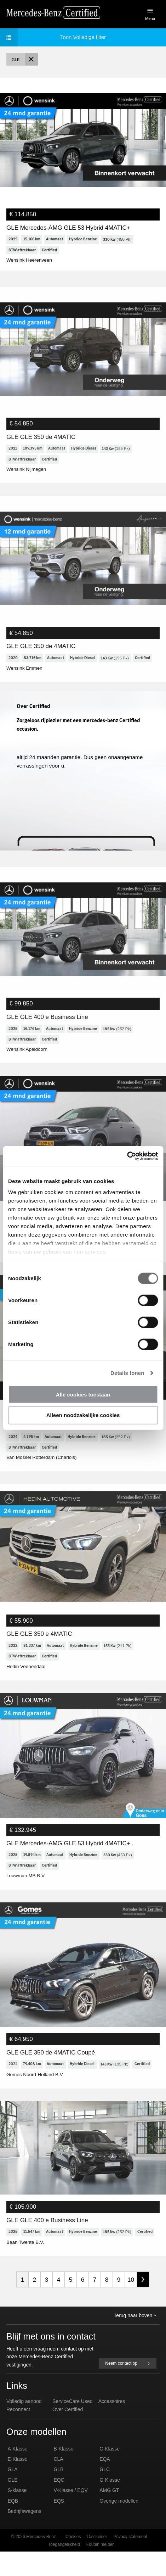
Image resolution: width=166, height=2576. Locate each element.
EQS (58, 2525)
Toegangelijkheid (64, 2569)
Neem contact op (127, 2387)
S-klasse (17, 2515)
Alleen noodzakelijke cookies (83, 1415)
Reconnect (18, 2434)
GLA (13, 2494)
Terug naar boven (135, 2340)
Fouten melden (100, 2569)
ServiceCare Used (72, 2426)
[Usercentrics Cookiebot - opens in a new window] (127, 1156)
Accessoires (111, 2426)
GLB (58, 2494)
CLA (58, 2483)
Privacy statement (130, 2561)
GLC (104, 2494)
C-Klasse (109, 2473)
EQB (13, 2525)
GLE (13, 2504)
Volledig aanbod (24, 2426)
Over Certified (67, 2434)
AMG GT (109, 2515)
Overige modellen (118, 2525)
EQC (58, 2504)
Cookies (73, 2561)
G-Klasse (109, 2504)
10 (130, 2304)
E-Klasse (18, 2483)
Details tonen (127, 1373)
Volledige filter (56, 37)
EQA (104, 2483)
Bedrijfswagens (24, 2535)
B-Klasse (63, 2473)
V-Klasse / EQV (70, 2515)
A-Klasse (18, 2473)
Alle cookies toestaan (83, 1394)
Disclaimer (97, 2561)
